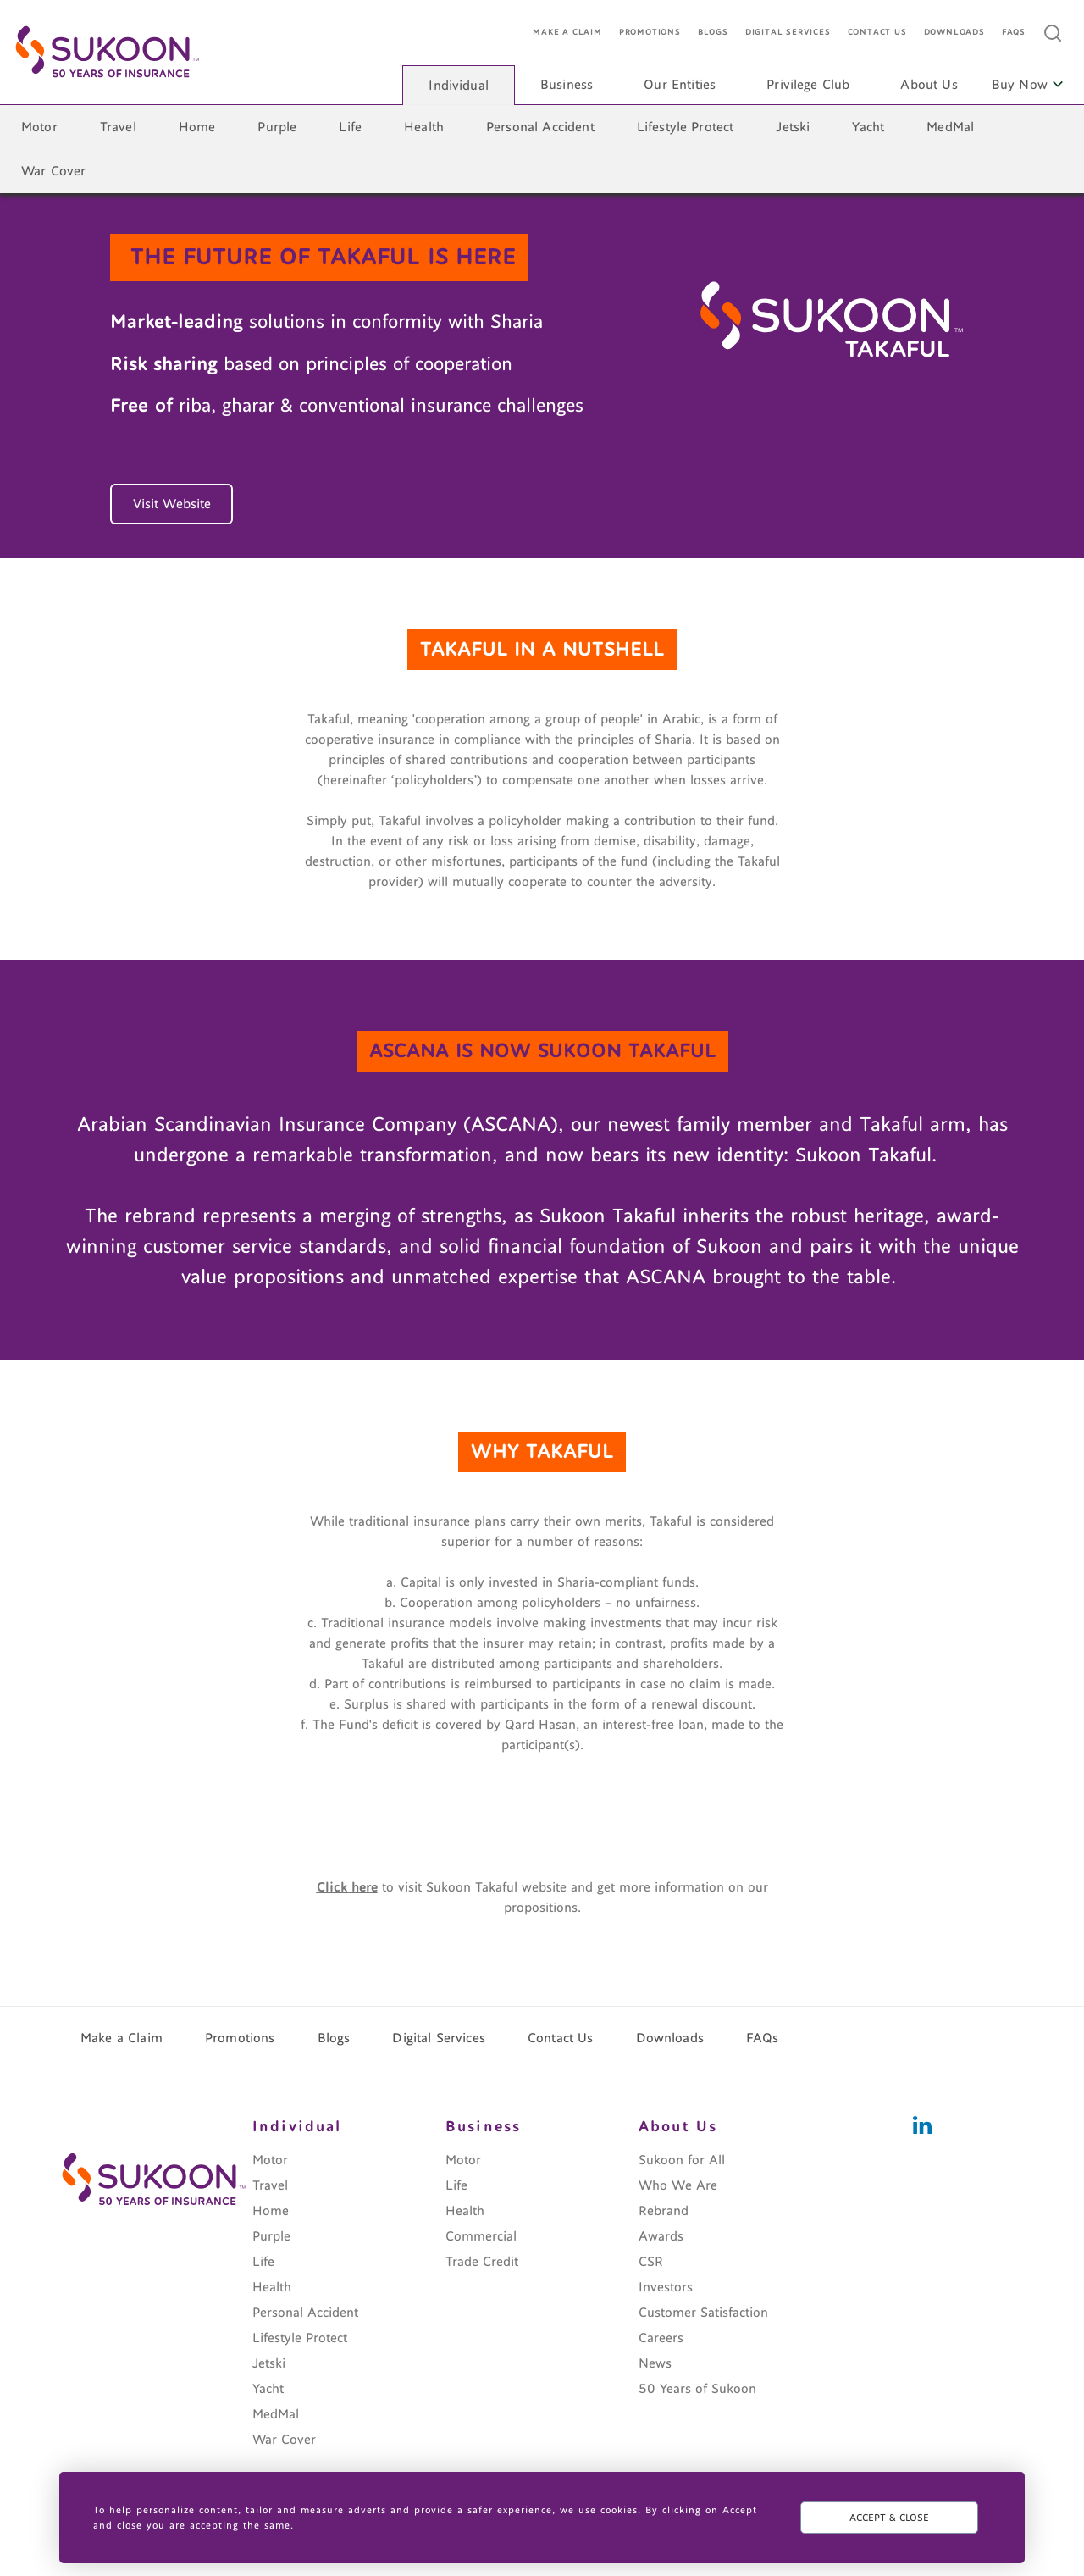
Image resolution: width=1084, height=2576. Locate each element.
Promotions (650, 32)
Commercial (481, 2236)
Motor (39, 127)
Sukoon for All (682, 2160)
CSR (651, 2261)
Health (424, 127)
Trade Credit (481, 2261)
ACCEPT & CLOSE (889, 2517)
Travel (118, 127)
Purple (276, 127)
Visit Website (172, 504)
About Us (928, 85)
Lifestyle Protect (685, 127)
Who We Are (678, 2185)
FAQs (1014, 32)
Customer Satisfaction (703, 2312)
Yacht (868, 127)
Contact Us (877, 32)
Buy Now (1028, 85)
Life (350, 127)
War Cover (53, 171)
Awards (661, 2236)
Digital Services (788, 32)
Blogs (713, 32)
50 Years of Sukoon (697, 2388)
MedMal (950, 127)
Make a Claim (567, 32)
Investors (666, 2287)
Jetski (793, 127)
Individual (459, 85)
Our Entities (680, 85)
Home (197, 127)
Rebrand (664, 2210)
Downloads (954, 32)
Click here (347, 1887)
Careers (661, 2338)
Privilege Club (807, 85)
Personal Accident (540, 127)
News (655, 2363)
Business (566, 85)
